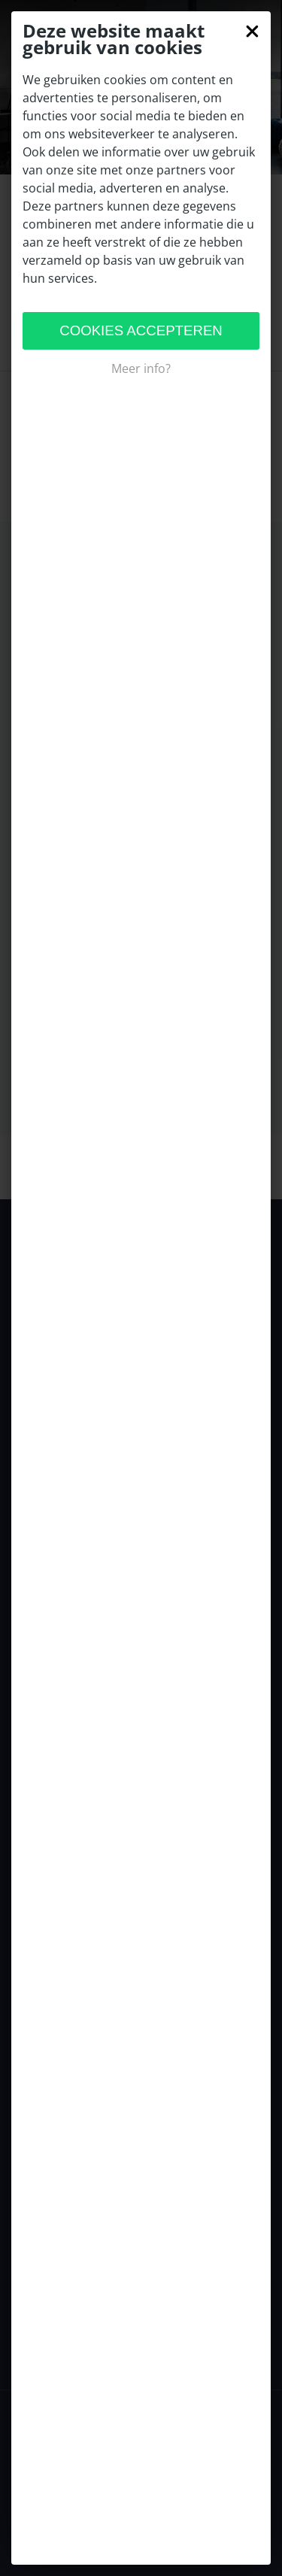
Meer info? (141, 368)
